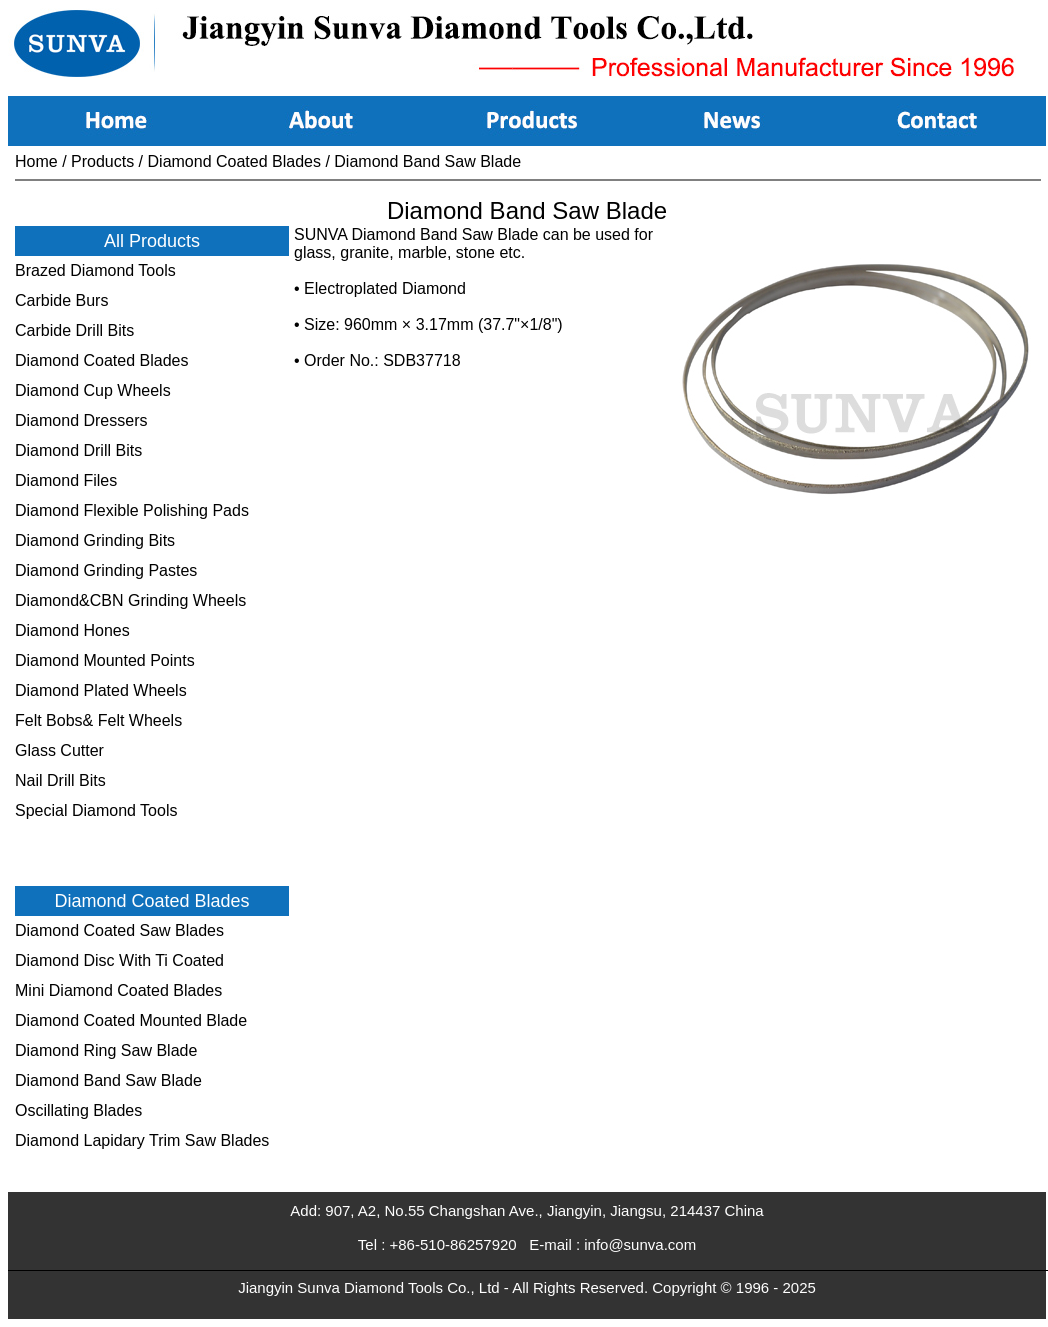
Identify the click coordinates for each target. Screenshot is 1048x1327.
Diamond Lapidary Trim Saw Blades (142, 1140)
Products (102, 161)
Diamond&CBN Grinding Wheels (130, 600)
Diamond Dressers (81, 420)
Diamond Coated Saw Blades (119, 930)
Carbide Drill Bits (74, 330)
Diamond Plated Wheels (101, 690)
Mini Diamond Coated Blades (118, 990)
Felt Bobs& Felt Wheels (98, 720)
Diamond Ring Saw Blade (106, 1050)
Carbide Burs (61, 300)
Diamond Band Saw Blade (427, 161)
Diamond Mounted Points (105, 660)
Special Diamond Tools (96, 810)
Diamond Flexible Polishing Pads (132, 510)
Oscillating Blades (78, 1110)
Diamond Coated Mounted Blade (131, 1020)
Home (36, 161)
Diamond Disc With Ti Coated (119, 960)
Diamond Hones (72, 630)
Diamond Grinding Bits (95, 540)
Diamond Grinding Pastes (106, 570)
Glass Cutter (59, 750)
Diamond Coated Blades (234, 161)
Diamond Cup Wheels (93, 390)
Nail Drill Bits (60, 780)
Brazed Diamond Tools (95, 270)
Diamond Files (66, 480)
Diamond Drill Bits (78, 450)
